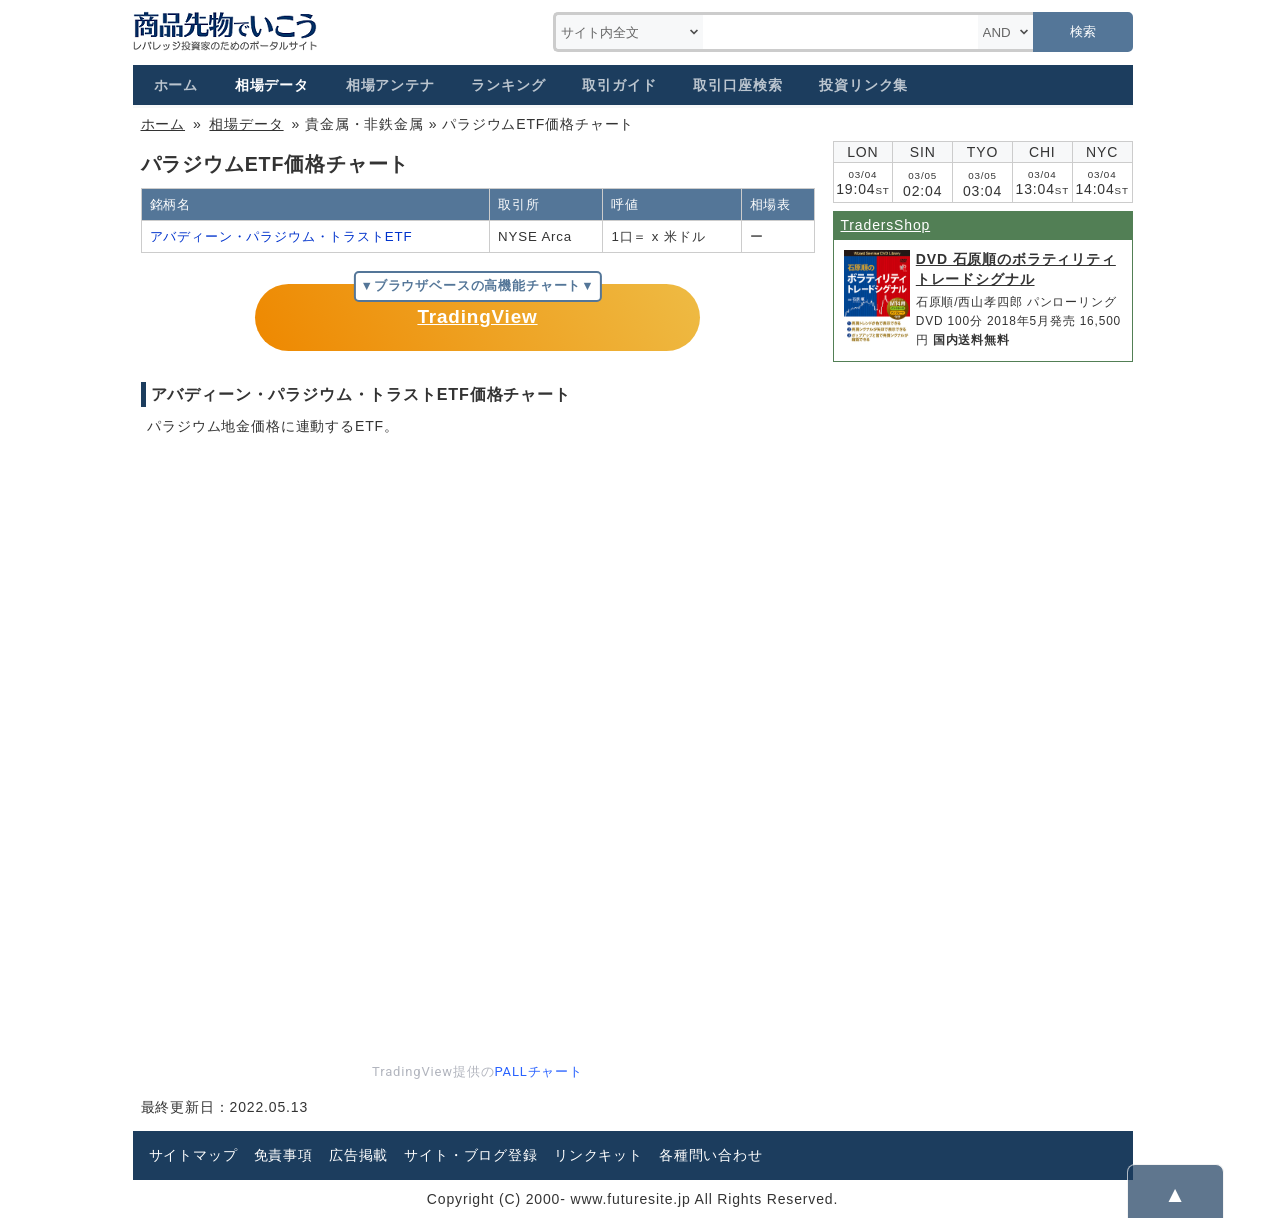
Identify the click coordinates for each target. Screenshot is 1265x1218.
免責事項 (283, 1155)
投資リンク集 (863, 85)
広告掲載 (358, 1155)
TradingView (477, 316)
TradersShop (886, 225)
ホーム (176, 85)
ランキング (508, 85)
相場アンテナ (390, 85)
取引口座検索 (737, 85)
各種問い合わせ (711, 1155)
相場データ (272, 85)
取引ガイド (619, 85)
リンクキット (598, 1155)
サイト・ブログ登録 (471, 1155)
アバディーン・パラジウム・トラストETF (281, 236)
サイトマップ (193, 1155)
